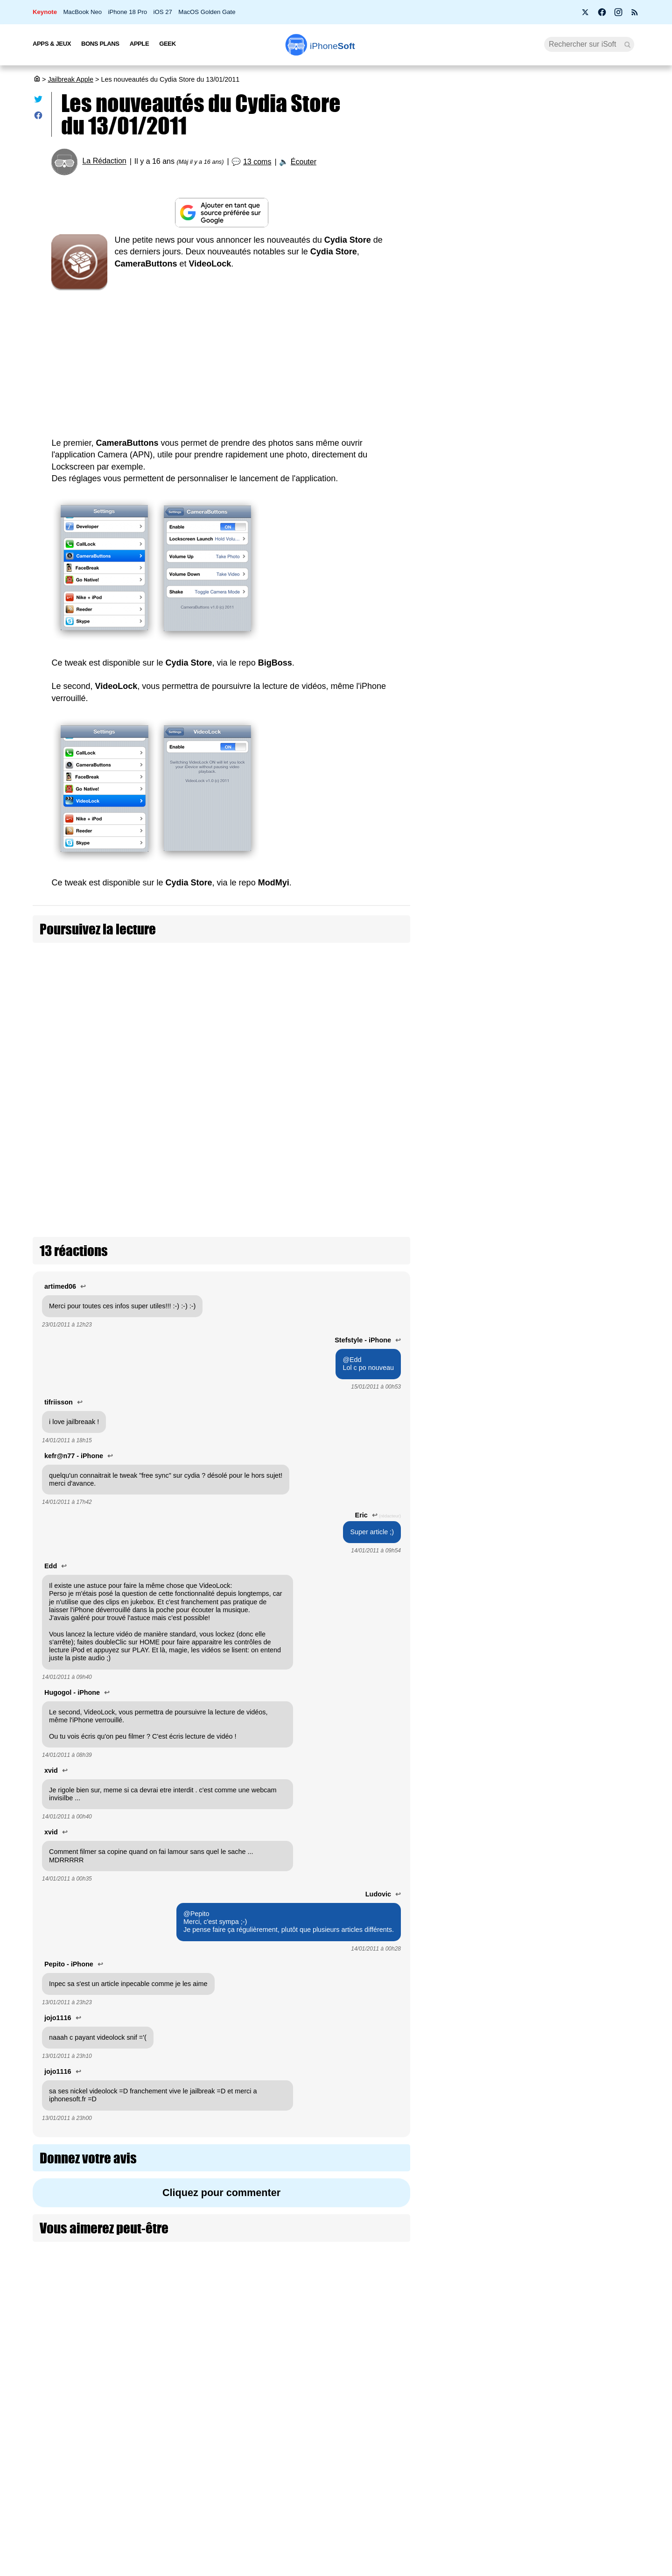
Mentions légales (145, 2486)
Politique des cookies (151, 2469)
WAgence (428, 2417)
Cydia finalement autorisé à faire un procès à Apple (573, 1597)
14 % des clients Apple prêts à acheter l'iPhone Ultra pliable (539, 537)
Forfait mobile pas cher (301, 2417)
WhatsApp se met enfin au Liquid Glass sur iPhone (541, 419)
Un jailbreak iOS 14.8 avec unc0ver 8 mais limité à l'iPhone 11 (577, 1893)
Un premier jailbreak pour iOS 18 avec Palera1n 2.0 (578, 844)
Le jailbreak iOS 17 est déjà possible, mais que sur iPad (584, 1051)
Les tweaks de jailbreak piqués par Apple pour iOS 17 (583, 985)
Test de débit (286, 2434)
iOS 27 (162, 11)
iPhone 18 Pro (127, 11)
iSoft (127, 2417)
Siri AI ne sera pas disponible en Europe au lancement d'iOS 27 (542, 337)
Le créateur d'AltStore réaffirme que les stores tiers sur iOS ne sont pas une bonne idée (585, 1264)
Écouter (303, 162)
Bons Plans (100, 43)
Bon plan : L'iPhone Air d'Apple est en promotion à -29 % (538, 219)
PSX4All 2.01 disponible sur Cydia (138, 1049)
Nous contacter (290, 2399)
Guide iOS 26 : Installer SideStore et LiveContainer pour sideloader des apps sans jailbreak (581, 769)
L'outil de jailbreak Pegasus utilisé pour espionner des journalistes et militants (585, 2109)
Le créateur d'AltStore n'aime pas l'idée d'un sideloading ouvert (580, 1662)
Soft (332, 46)
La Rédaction (104, 161)
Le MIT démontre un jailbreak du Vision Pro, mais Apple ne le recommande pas (583, 915)
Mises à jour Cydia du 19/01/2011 (324, 1002)
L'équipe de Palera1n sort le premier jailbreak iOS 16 (586, 1334)
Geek (167, 43)
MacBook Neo (82, 11)
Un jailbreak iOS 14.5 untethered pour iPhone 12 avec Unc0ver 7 (584, 1959)
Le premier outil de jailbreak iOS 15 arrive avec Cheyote (580, 1531)
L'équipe (133, 2434)
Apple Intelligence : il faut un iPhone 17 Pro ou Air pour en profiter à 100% (540, 256)
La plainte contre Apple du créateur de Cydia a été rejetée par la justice (586, 1810)
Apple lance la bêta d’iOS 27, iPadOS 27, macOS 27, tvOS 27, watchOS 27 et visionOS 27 (542, 459)
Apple (139, 43)
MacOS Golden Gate (206, 11)
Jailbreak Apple (70, 79)
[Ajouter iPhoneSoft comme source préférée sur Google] (221, 212)
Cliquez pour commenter (221, 2052)
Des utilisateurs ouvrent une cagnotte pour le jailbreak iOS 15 (585, 1728)
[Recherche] (589, 44)
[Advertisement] (221, 358)
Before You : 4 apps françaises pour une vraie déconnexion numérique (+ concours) (542, 378)
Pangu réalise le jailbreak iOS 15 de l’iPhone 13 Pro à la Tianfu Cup (574, 2031)
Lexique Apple (288, 2451)
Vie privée (135, 2451)
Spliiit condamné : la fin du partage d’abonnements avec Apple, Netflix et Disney (537, 296)
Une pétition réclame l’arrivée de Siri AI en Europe (540, 183)
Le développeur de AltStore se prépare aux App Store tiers (583, 1117)
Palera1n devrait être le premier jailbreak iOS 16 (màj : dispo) (585, 1399)
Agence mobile (436, 2399)
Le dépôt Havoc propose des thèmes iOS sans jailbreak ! (584, 1465)
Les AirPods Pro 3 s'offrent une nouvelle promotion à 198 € (542, 500)
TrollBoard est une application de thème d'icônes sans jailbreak (577, 1188)
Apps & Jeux (52, 43)
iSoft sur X (429, 2434)
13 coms (257, 162)
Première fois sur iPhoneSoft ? (165, 2399)
